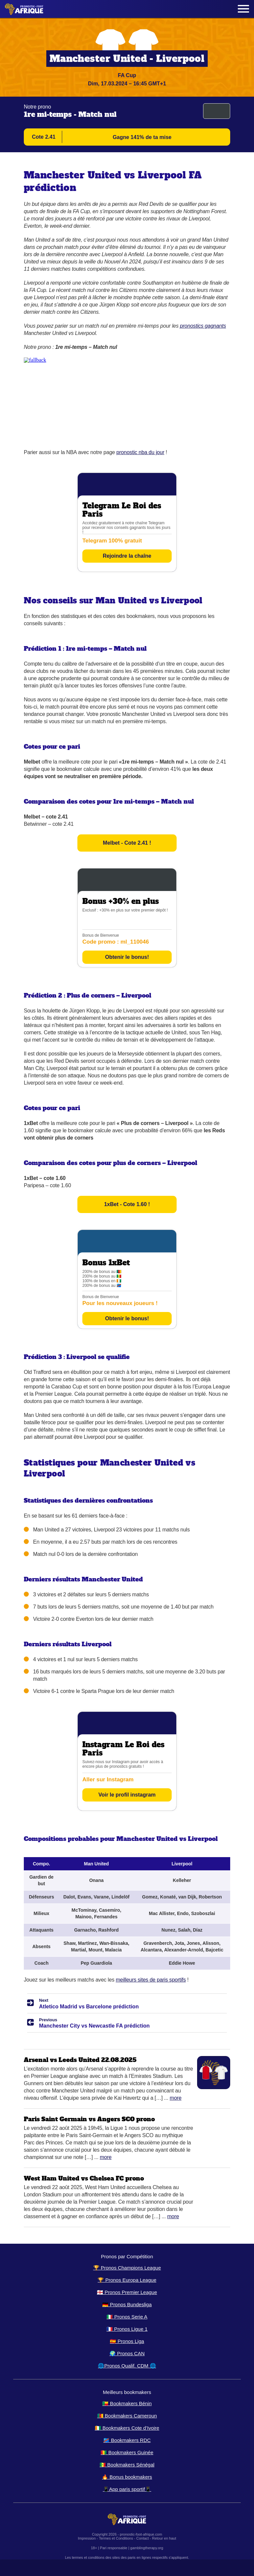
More (176, 2098)
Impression (87, 2538)
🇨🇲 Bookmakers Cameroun (127, 2415)
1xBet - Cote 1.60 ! (127, 1204)
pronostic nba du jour (140, 452)
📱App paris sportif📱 (127, 2489)
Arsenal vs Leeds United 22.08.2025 (80, 2060)
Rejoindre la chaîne (127, 556)
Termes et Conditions (116, 2538)
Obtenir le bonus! (127, 957)
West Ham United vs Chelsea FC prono (84, 2178)
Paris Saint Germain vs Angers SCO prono (89, 2119)
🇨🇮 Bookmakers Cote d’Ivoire (127, 2428)
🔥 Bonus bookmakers (127, 2477)
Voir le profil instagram (126, 1795)
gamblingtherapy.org (146, 2548)
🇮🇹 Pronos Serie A (126, 2316)
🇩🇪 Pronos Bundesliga (126, 2304)
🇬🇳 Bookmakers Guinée (127, 2452)
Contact (142, 2538)
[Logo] (24, 9)
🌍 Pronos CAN (127, 2353)
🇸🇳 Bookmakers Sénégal (127, 2464)
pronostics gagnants (203, 326)
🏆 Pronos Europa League (127, 2280)
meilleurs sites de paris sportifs (151, 1980)
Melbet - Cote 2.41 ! (127, 843)
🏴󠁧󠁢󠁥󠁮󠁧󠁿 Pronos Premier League (127, 2292)
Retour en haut (164, 2538)
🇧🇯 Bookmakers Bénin (126, 2403)
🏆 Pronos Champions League (127, 2268)
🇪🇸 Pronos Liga (127, 2341)
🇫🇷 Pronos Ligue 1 (127, 2329)
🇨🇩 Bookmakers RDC (126, 2440)
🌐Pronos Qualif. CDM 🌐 (127, 2365)
